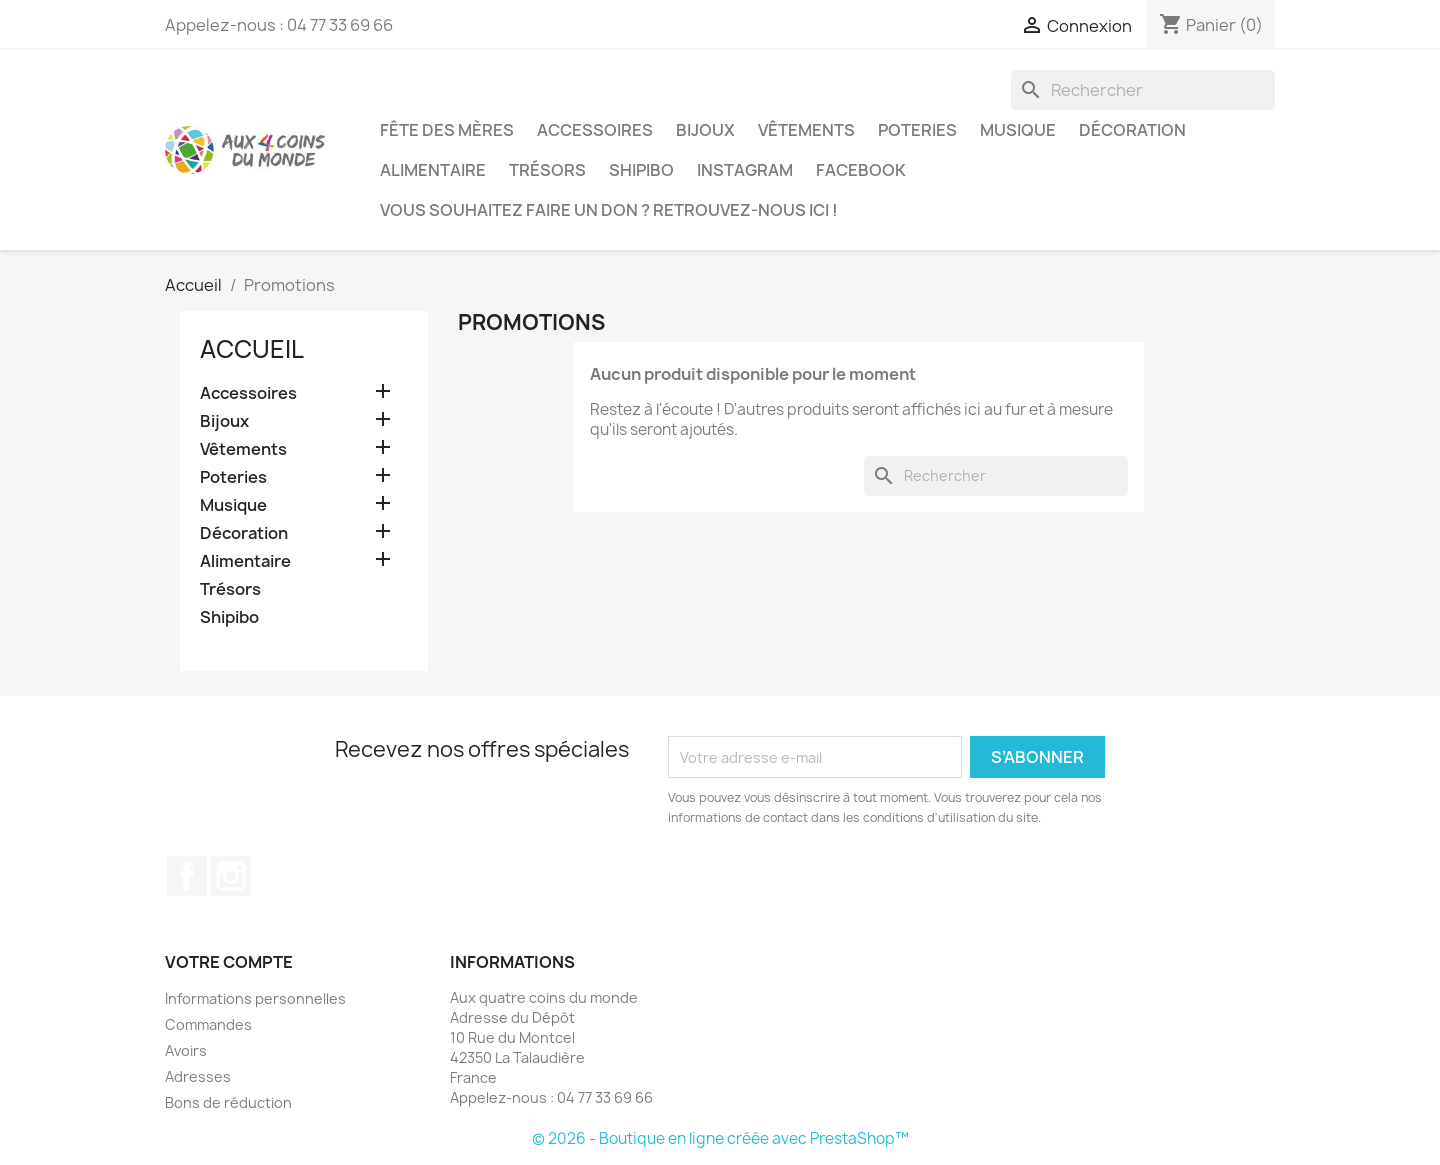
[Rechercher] (1143, 90)
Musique (1018, 130)
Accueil (252, 349)
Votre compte (229, 962)
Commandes (208, 1024)
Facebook (861, 170)
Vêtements (806, 130)
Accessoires (595, 130)
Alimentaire (433, 170)
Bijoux (705, 130)
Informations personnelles (255, 998)
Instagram (745, 170)
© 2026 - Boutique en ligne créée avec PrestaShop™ (720, 1138)
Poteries (917, 130)
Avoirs (186, 1050)
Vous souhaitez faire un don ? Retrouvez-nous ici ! (609, 210)
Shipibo (641, 170)
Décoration (1132, 130)
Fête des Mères (447, 130)
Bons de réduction (228, 1102)
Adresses (198, 1076)
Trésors (547, 170)
